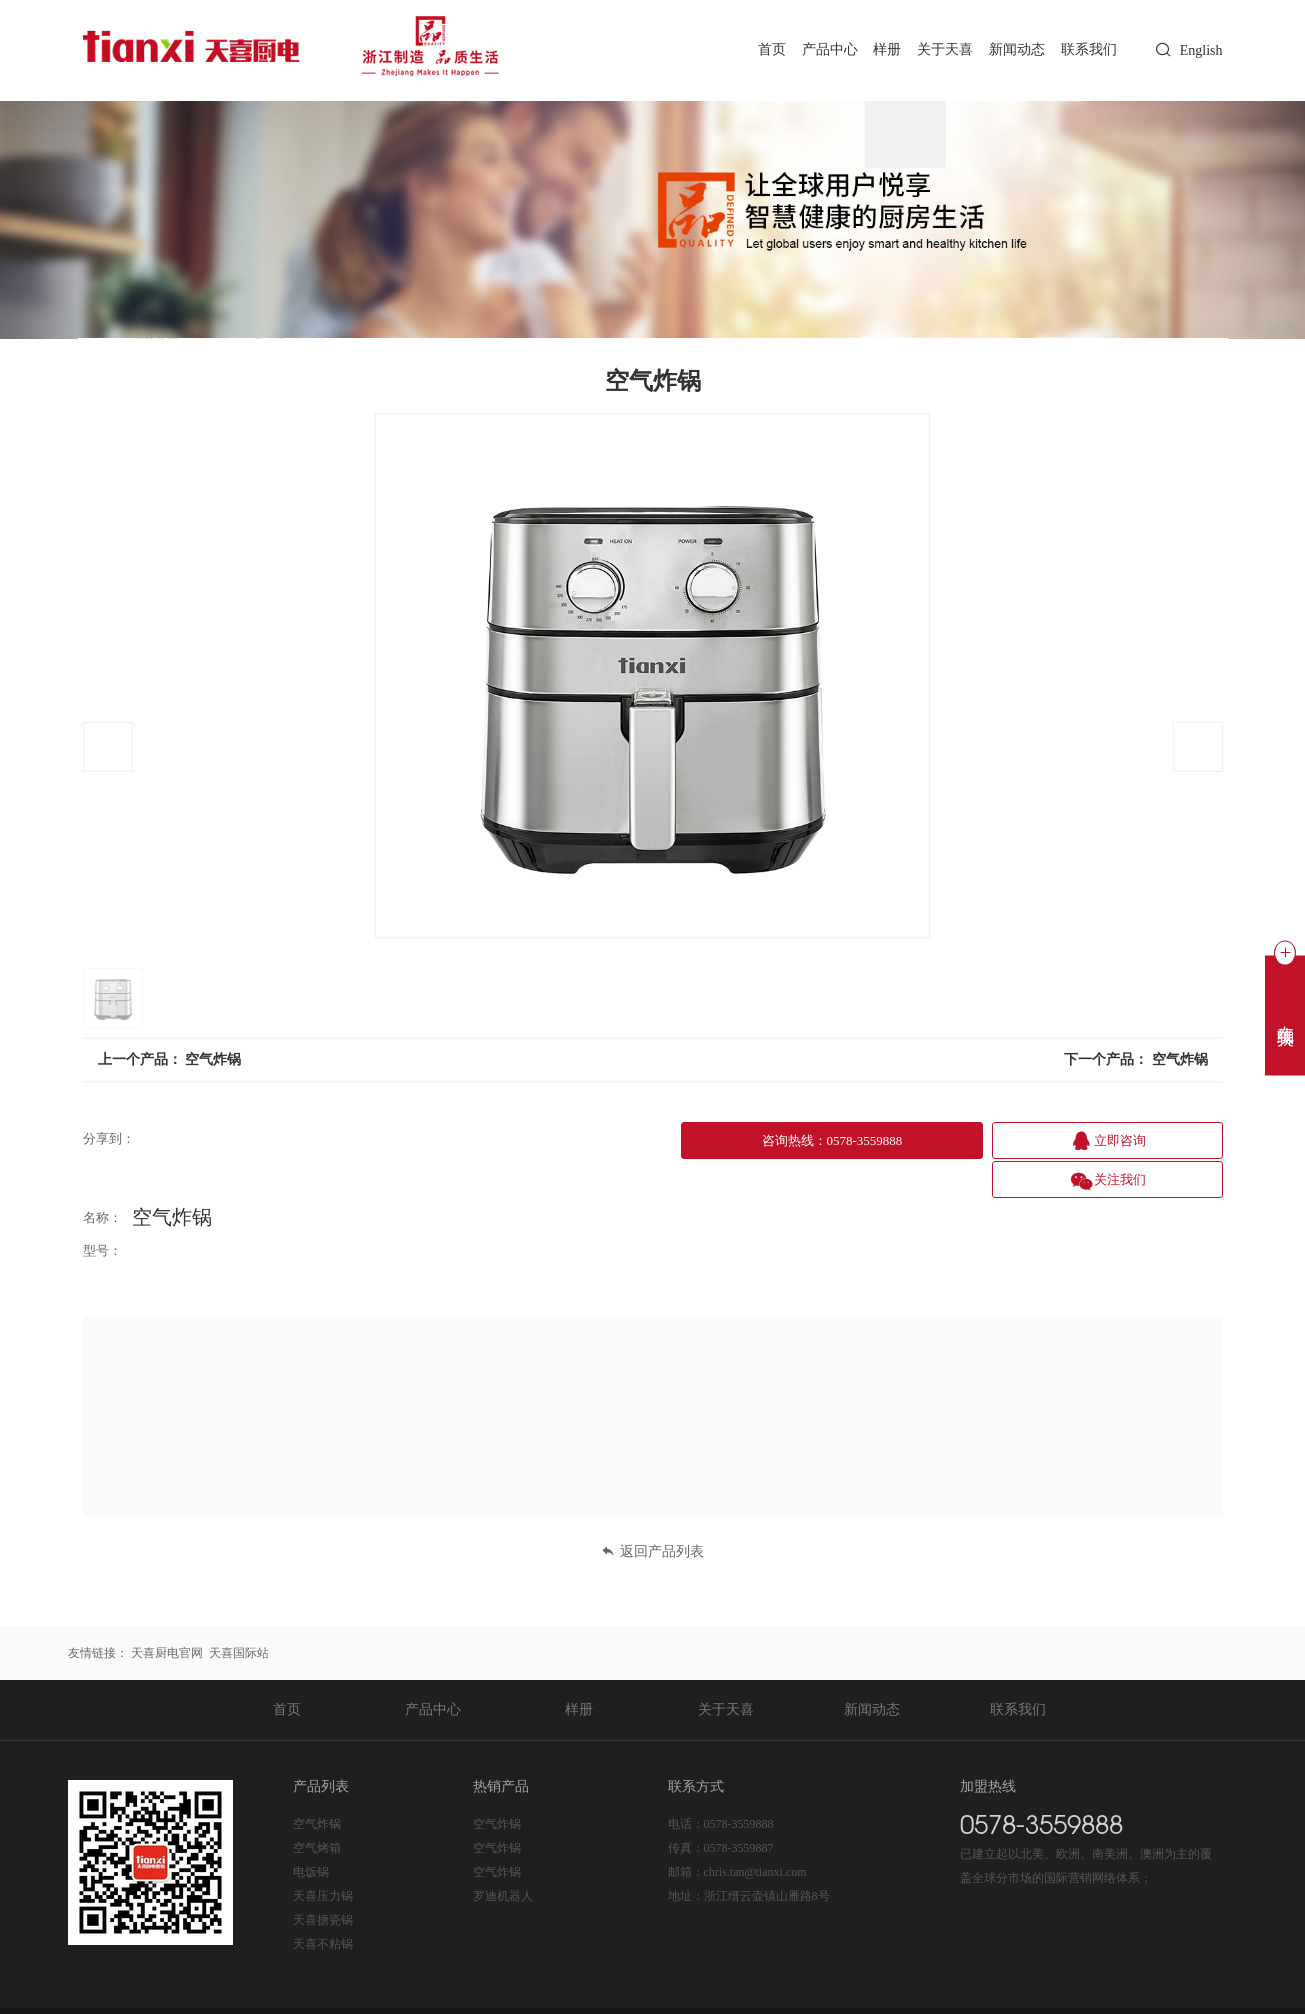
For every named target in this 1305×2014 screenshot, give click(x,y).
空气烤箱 (317, 1806)
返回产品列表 (652, 1509)
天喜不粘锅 (323, 1902)
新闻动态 (1010, 49)
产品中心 (809, 49)
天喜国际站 (239, 1611)
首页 (747, 49)
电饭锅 (311, 1830)
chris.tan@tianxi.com (755, 1830)
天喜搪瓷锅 (323, 1878)
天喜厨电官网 (167, 1611)
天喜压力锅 (323, 1854)
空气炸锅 (213, 1059)
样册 (872, 49)
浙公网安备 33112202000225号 (489, 1990)
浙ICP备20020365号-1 (333, 1990)
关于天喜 (934, 49)
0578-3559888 (739, 1782)
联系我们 (1087, 49)
